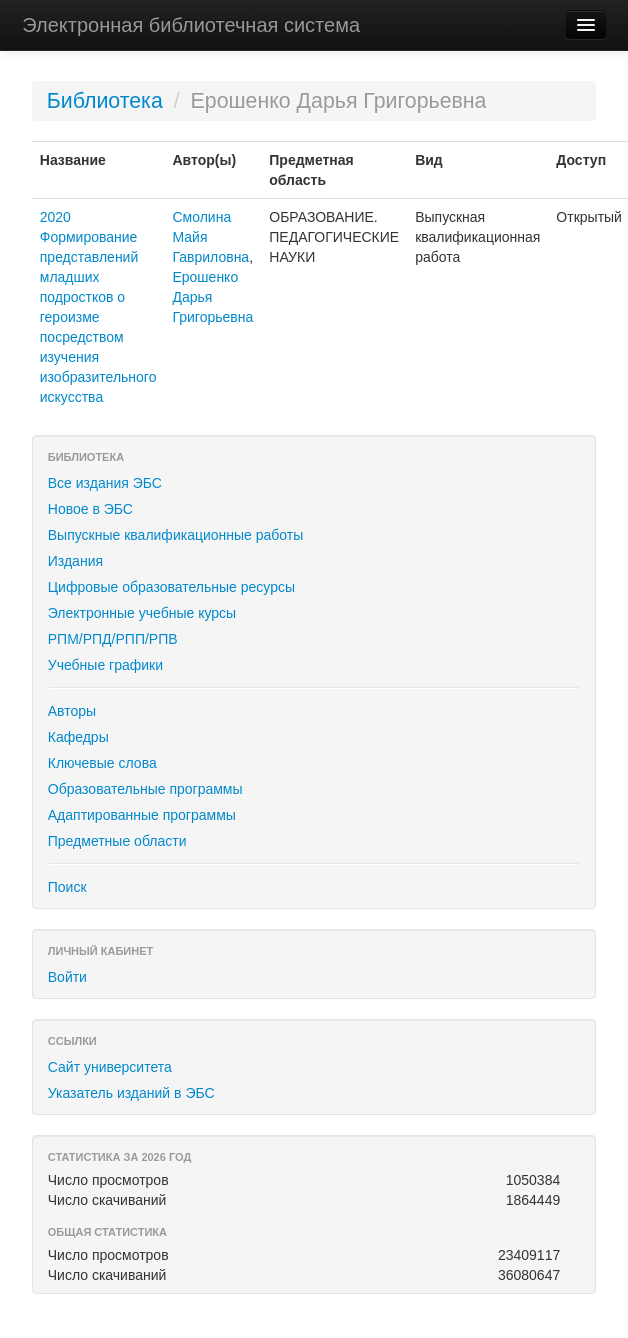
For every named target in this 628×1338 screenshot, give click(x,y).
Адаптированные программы (142, 815)
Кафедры (78, 737)
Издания (75, 561)
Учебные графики (105, 665)
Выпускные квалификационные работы (176, 535)
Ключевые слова (102, 763)
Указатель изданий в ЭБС (131, 1093)
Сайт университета (110, 1067)
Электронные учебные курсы (142, 613)
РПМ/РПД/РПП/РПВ (113, 639)
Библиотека (105, 101)
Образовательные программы (145, 789)
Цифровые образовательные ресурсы (171, 587)
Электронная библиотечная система (191, 25)
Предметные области (117, 841)
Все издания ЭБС (105, 483)
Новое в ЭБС (90, 509)
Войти (67, 977)
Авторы (72, 711)
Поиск (67, 887)
